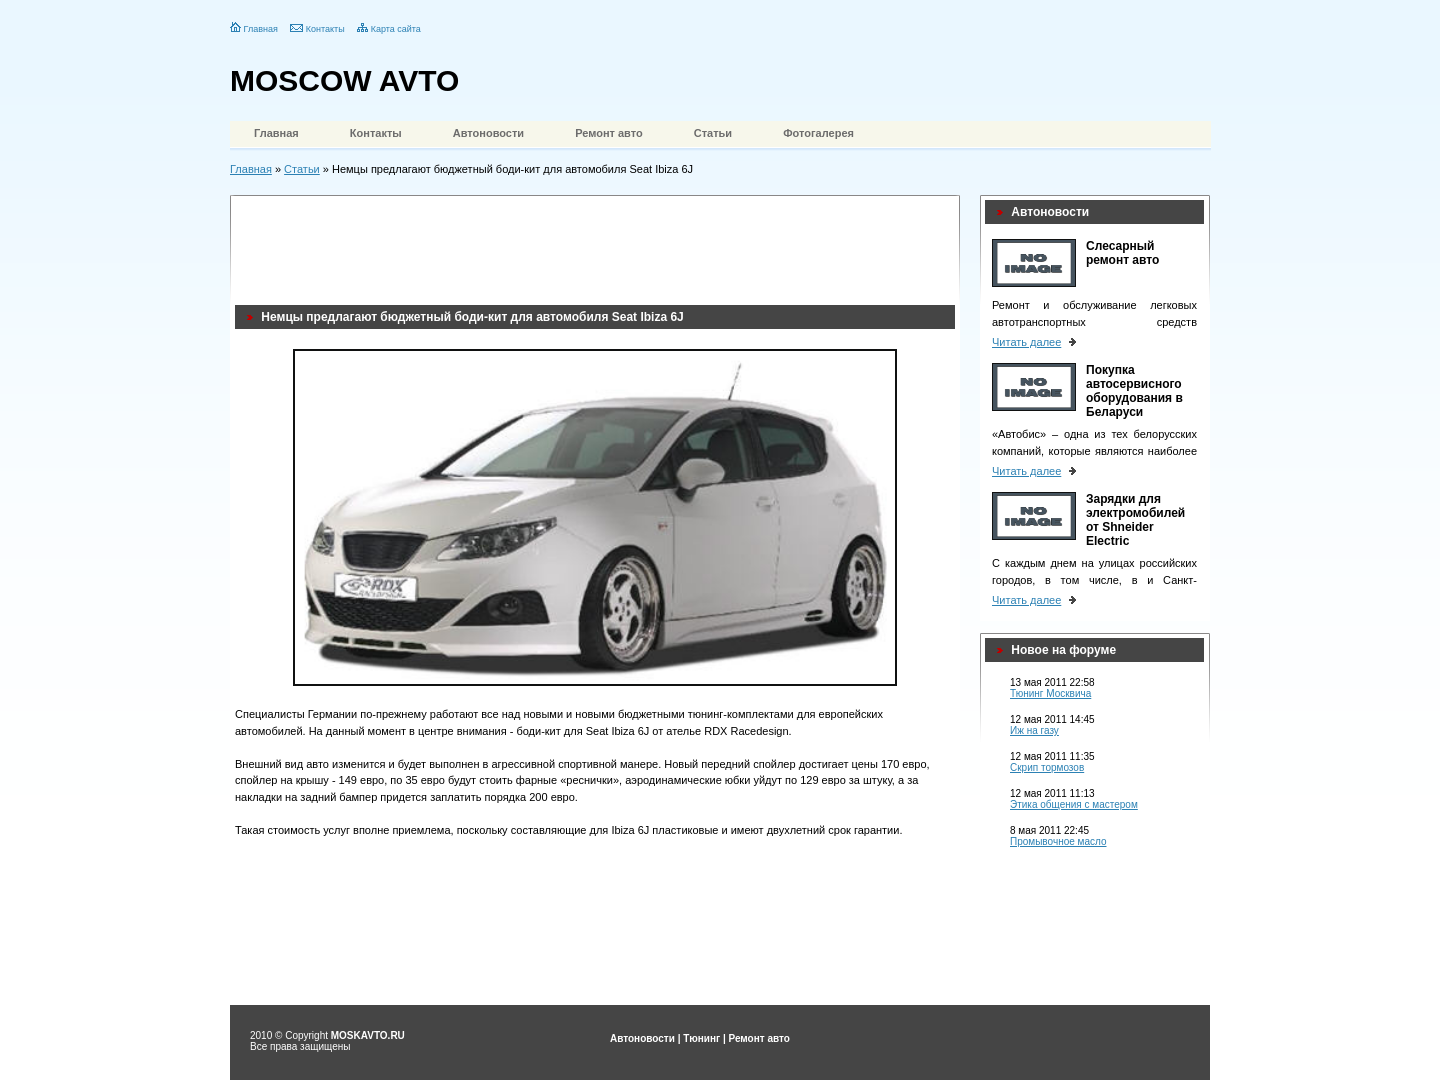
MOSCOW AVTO (344, 80)
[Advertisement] (599, 245)
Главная (261, 29)
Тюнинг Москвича (1050, 693)
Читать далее (1026, 342)
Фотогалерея (818, 133)
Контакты (325, 29)
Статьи (713, 133)
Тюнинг (701, 1038)
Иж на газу (1034, 730)
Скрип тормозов (1047, 767)
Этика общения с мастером (1074, 804)
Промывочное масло (1058, 841)
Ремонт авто (609, 133)
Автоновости (488, 133)
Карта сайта (396, 29)
